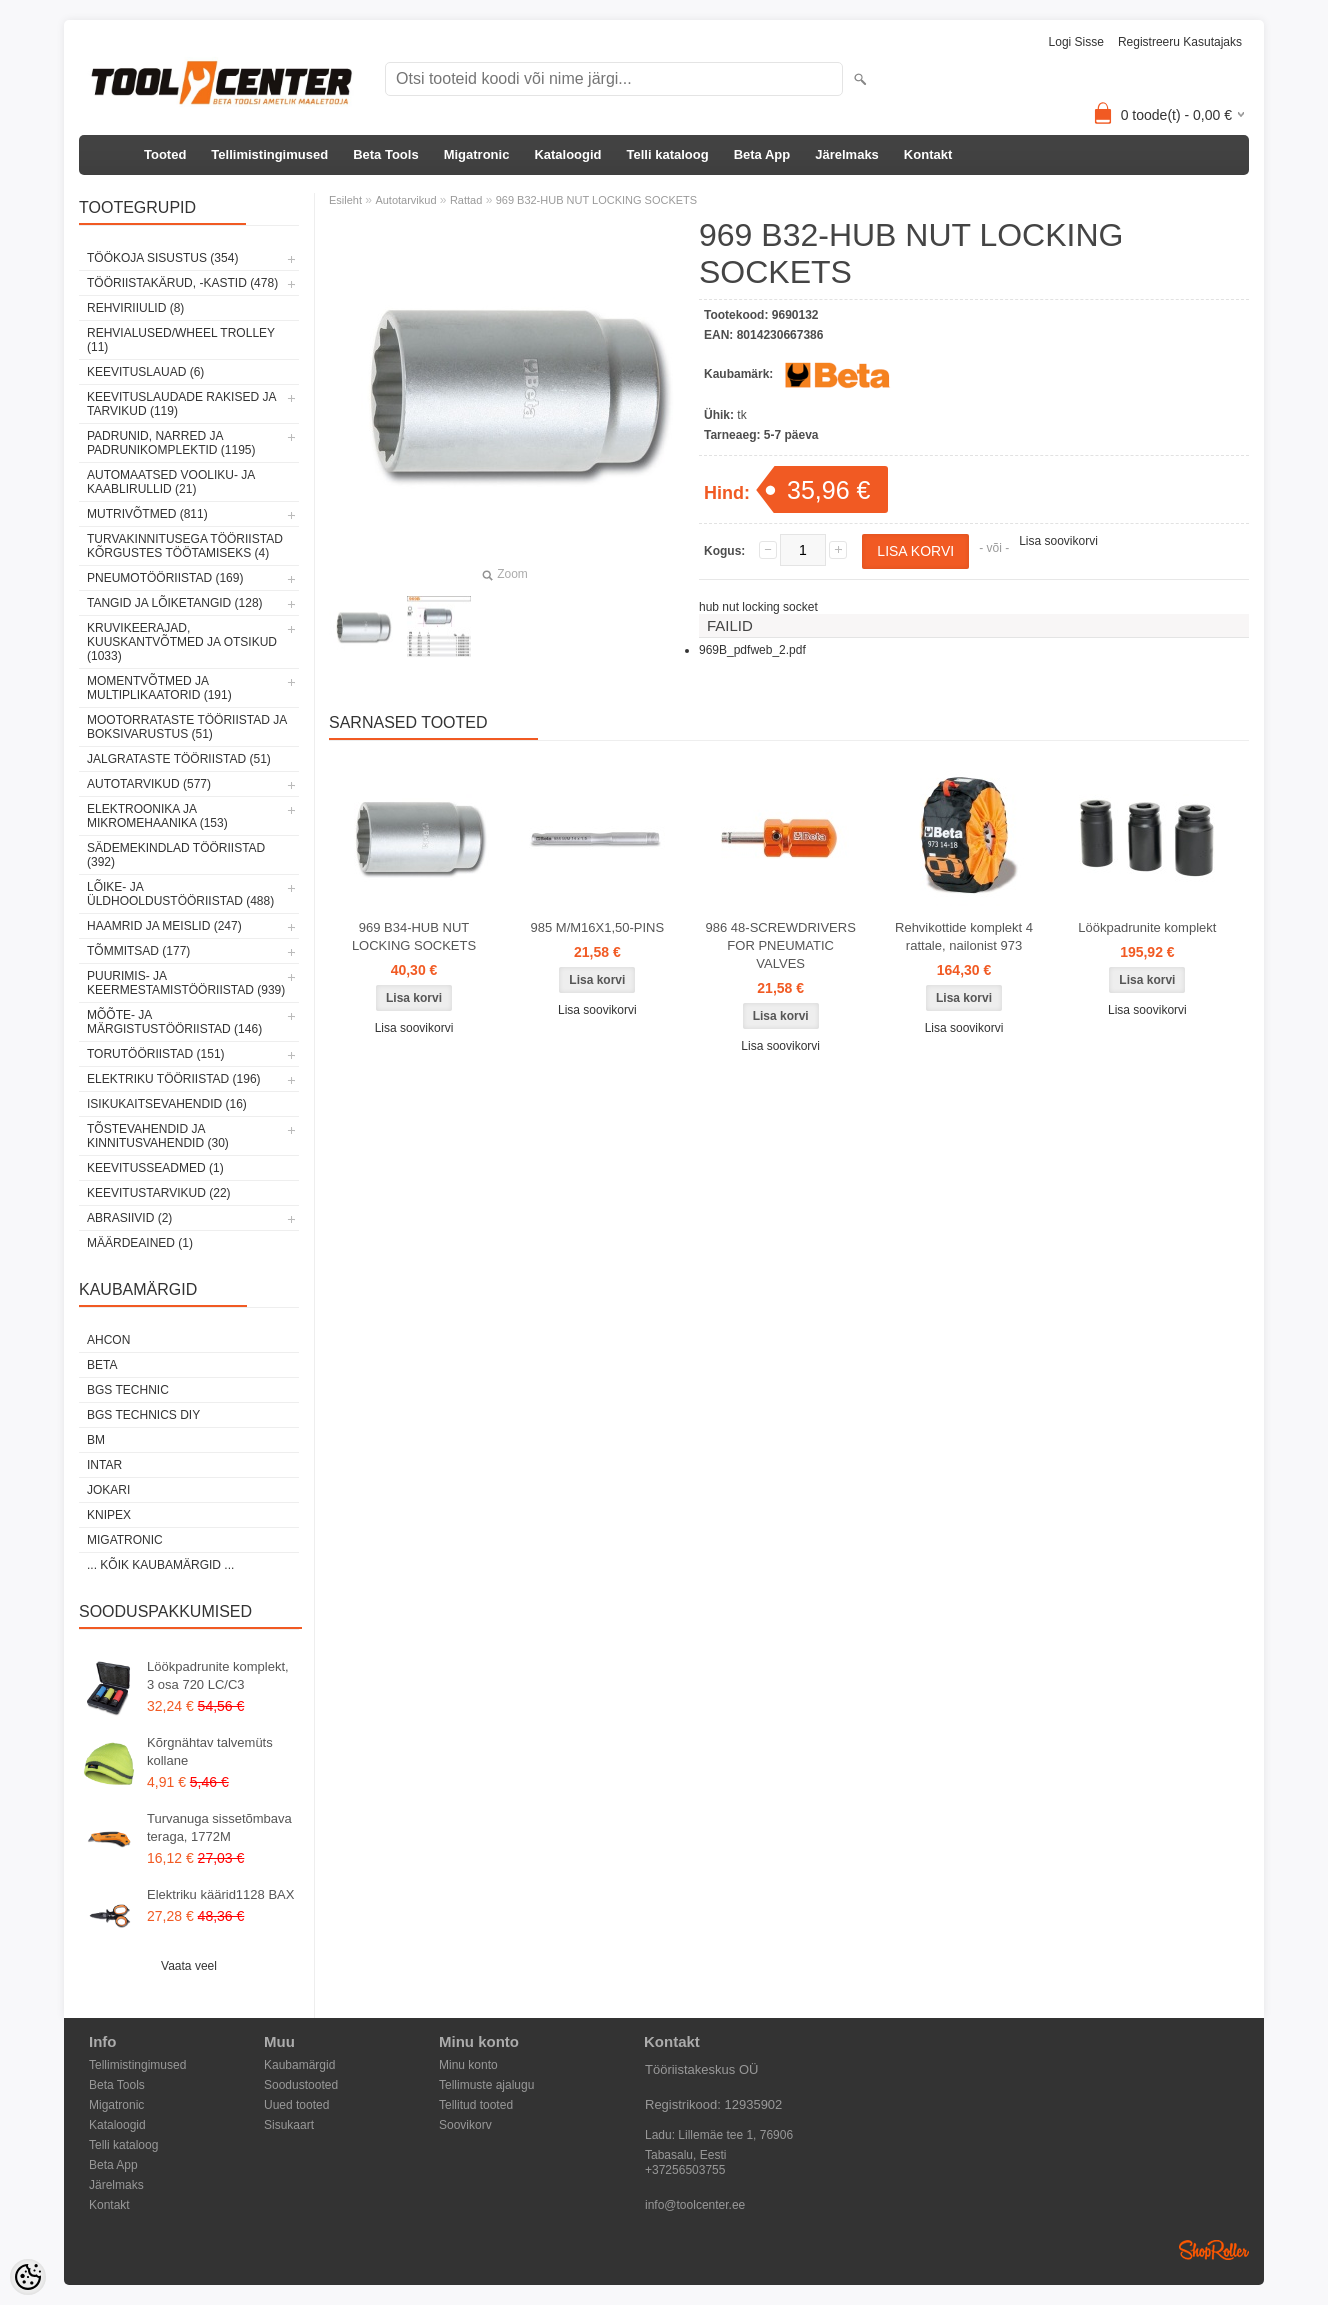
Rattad (466, 200)
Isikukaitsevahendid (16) (167, 1104)
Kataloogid (567, 154)
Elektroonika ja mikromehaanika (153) (157, 816)
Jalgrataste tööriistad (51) (179, 759)
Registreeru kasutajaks (1180, 42)
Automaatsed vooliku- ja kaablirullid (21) (171, 482)
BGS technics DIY (143, 1415)
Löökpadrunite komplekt (1147, 927)
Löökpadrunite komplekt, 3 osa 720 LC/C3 (218, 1675)
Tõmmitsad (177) (138, 951)
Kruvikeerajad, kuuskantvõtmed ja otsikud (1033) (182, 642)
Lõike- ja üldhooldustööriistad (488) (180, 894)
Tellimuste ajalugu (486, 2085)
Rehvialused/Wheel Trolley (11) (181, 340)
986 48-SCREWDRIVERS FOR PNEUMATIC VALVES (781, 945)
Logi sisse (1076, 42)
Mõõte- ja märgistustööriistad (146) (174, 1022)
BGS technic (128, 1390)
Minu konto (468, 2065)
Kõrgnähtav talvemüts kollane (210, 1751)
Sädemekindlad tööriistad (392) (176, 855)
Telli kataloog (668, 154)
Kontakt (928, 154)
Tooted (165, 154)
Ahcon (108, 1340)
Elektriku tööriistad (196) (174, 1079)
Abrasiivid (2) (129, 1218)
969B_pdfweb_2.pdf (752, 650)
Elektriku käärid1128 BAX (220, 1894)
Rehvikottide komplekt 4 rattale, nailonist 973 (964, 936)
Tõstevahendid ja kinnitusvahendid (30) (158, 1136)
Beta (102, 1365)
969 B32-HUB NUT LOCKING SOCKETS (597, 200)
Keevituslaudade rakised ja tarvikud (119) (181, 404)
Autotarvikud (405, 200)
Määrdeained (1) (140, 1243)
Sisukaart (289, 2125)
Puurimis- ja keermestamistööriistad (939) (186, 983)
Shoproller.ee (1214, 2250)
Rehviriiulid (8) (135, 308)
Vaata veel (189, 1966)
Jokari (108, 1490)
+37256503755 (685, 2170)
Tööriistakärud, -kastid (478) (182, 283)
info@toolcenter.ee (695, 2205)
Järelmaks (847, 154)
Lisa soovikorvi (1058, 541)
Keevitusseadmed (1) (155, 1168)
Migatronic (477, 154)
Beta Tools (386, 154)
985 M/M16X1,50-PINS (598, 927)
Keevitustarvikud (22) (159, 1193)
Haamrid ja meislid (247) (164, 926)
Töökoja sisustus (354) (162, 258)
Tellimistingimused (269, 154)
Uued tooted (296, 2105)
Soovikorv (465, 2125)
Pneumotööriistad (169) (165, 578)
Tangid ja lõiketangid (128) (175, 603)
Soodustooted (301, 2085)
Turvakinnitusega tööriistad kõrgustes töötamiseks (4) (185, 546)
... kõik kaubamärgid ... (160, 1565)
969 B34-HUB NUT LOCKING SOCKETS (414, 936)
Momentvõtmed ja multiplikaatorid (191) (159, 688)
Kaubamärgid (299, 2065)
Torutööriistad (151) (156, 1054)
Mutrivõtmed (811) (147, 514)
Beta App (762, 154)
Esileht (345, 200)
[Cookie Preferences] (28, 2277)
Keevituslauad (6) (145, 372)
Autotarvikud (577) (149, 784)
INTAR (104, 1465)
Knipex (109, 1515)
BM (96, 1440)
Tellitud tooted (476, 2105)
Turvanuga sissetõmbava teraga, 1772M (219, 1827)
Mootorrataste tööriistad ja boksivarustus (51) (187, 727)
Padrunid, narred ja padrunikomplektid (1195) (171, 443)
